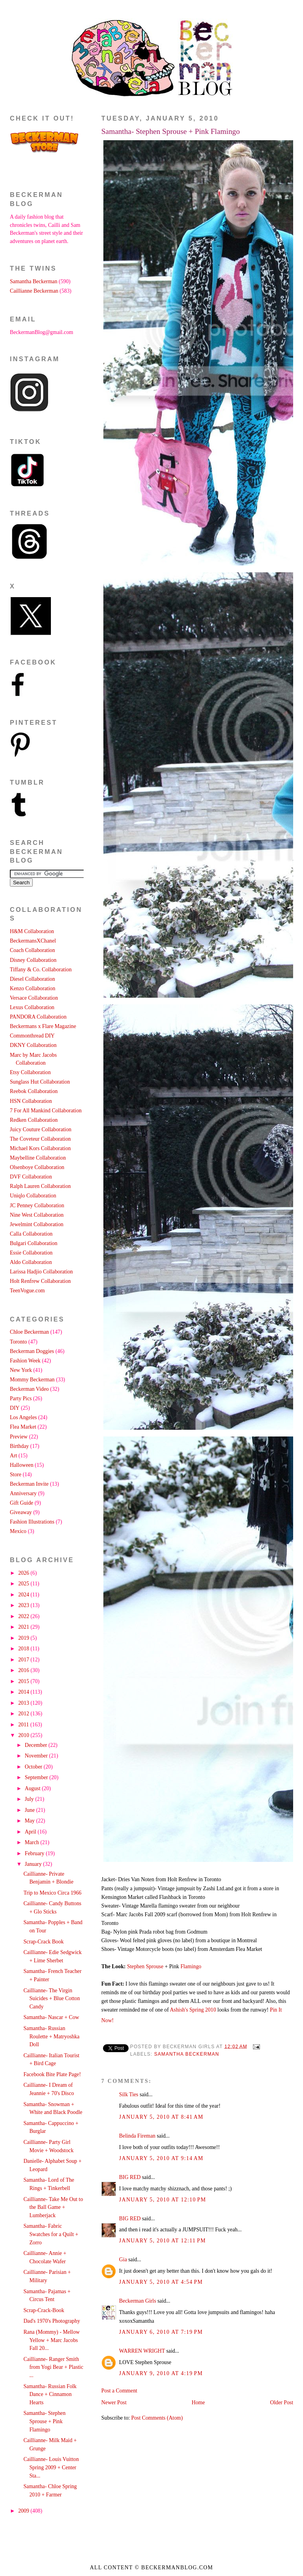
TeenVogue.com (27, 1291)
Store (15, 1474)
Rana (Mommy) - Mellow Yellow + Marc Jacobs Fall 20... (51, 2340)
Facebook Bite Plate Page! (52, 2074)
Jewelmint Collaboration (37, 1224)
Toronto (18, 1342)
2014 (24, 1692)
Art (13, 1456)
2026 (24, 1573)
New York (21, 1370)
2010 (24, 1735)
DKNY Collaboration (33, 1045)
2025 (24, 1584)
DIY (14, 1408)
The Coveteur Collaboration (40, 1139)
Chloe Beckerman (29, 1332)
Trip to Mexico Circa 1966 (52, 1893)
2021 (24, 1627)
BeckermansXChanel (33, 941)
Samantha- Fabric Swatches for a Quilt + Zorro (50, 2234)
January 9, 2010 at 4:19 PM (161, 2373)
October (34, 1767)
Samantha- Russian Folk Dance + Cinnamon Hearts (50, 2394)
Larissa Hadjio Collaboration (41, 1272)
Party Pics (21, 1398)
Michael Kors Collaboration (40, 1148)
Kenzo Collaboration (32, 988)
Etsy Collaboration (30, 1072)
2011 (24, 1725)
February (35, 1853)
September (37, 1777)
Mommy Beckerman (32, 1380)
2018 (24, 1649)
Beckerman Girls (137, 2301)
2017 (24, 1660)
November (37, 1756)
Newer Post (114, 2402)
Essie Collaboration (31, 1253)
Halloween (22, 1465)
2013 (24, 1703)
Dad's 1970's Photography (51, 2321)
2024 (24, 1595)
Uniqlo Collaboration (33, 1196)
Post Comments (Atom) (157, 2418)
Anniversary (23, 1493)
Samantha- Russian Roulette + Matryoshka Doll (51, 2036)
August (33, 1788)
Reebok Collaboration (34, 1091)
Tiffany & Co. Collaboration (41, 969)
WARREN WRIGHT (142, 2351)
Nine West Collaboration (37, 1215)
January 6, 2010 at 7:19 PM (161, 2332)
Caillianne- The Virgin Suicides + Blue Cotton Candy (51, 1999)
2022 (24, 1616)
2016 (24, 1670)
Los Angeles (23, 1417)
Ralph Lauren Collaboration (40, 1186)
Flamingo (190, 1966)
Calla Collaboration (31, 1234)
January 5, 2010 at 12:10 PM (162, 2200)
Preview (19, 1437)
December (37, 1745)
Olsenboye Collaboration (37, 1167)
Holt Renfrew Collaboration (40, 1281)
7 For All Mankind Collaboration (46, 1111)
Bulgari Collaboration (33, 1243)
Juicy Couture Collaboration (40, 1129)
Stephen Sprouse (145, 1966)
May (30, 1821)
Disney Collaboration (33, 960)
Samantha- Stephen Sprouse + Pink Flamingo (170, 131)
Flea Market (23, 1427)
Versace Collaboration (34, 998)
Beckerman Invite (29, 1484)
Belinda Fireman (137, 2136)
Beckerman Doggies (32, 1351)
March (32, 1842)
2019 (24, 1638)
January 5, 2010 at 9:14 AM (161, 2158)
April (31, 1832)
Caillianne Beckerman (34, 291)
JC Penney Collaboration (37, 1205)
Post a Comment (119, 2391)
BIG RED (130, 2177)
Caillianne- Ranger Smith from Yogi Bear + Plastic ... (53, 2367)
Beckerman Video (29, 1389)
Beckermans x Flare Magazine (43, 1026)
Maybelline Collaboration (38, 1158)
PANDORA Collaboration (38, 1017)
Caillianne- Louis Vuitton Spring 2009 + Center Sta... (51, 2467)
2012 (24, 1714)
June (30, 1810)
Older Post (282, 2402)
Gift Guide (21, 1503)
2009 (24, 2511)
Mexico (18, 1531)
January (34, 1864)
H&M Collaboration (32, 931)
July (30, 1799)
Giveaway (21, 1512)
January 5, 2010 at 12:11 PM (162, 2241)
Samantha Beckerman (186, 2054)
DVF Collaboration (31, 1177)
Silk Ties (128, 2094)
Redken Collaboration (34, 1120)
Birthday (19, 1446)
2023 (24, 1605)
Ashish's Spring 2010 (193, 2010)
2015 (24, 1681)
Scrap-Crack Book (43, 1942)
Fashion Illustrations (32, 1522)
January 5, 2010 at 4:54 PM (161, 2282)
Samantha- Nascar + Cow (51, 2017)
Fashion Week (25, 1361)
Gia (123, 2259)
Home (198, 2402)
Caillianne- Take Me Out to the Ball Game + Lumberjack (53, 2207)
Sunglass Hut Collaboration (40, 1082)
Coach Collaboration (32, 950)
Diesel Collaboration (32, 979)
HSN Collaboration (31, 1101)
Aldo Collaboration (31, 1262)
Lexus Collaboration (32, 1007)
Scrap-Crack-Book (43, 2310)
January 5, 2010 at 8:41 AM (161, 2117)
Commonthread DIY (32, 1036)
